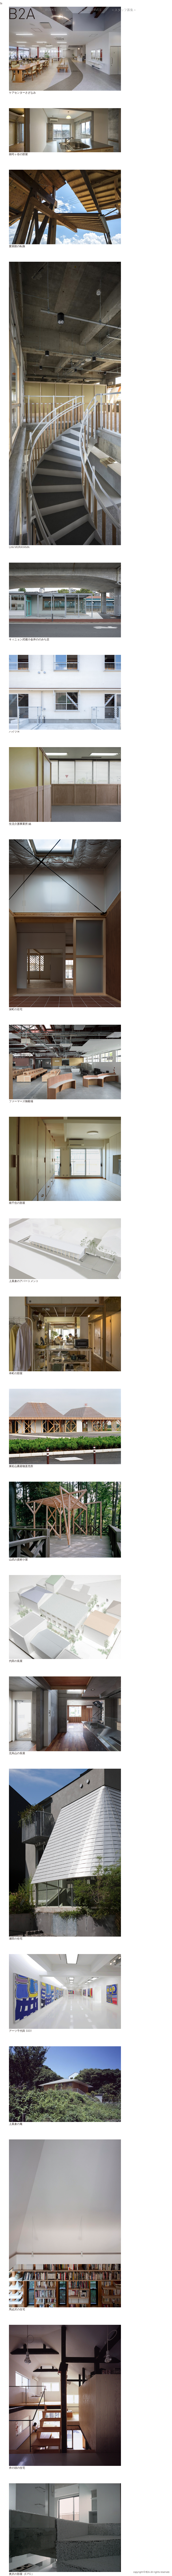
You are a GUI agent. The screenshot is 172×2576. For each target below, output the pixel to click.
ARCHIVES (93, 10)
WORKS (50, 10)
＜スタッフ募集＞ (123, 10)
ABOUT (71, 10)
